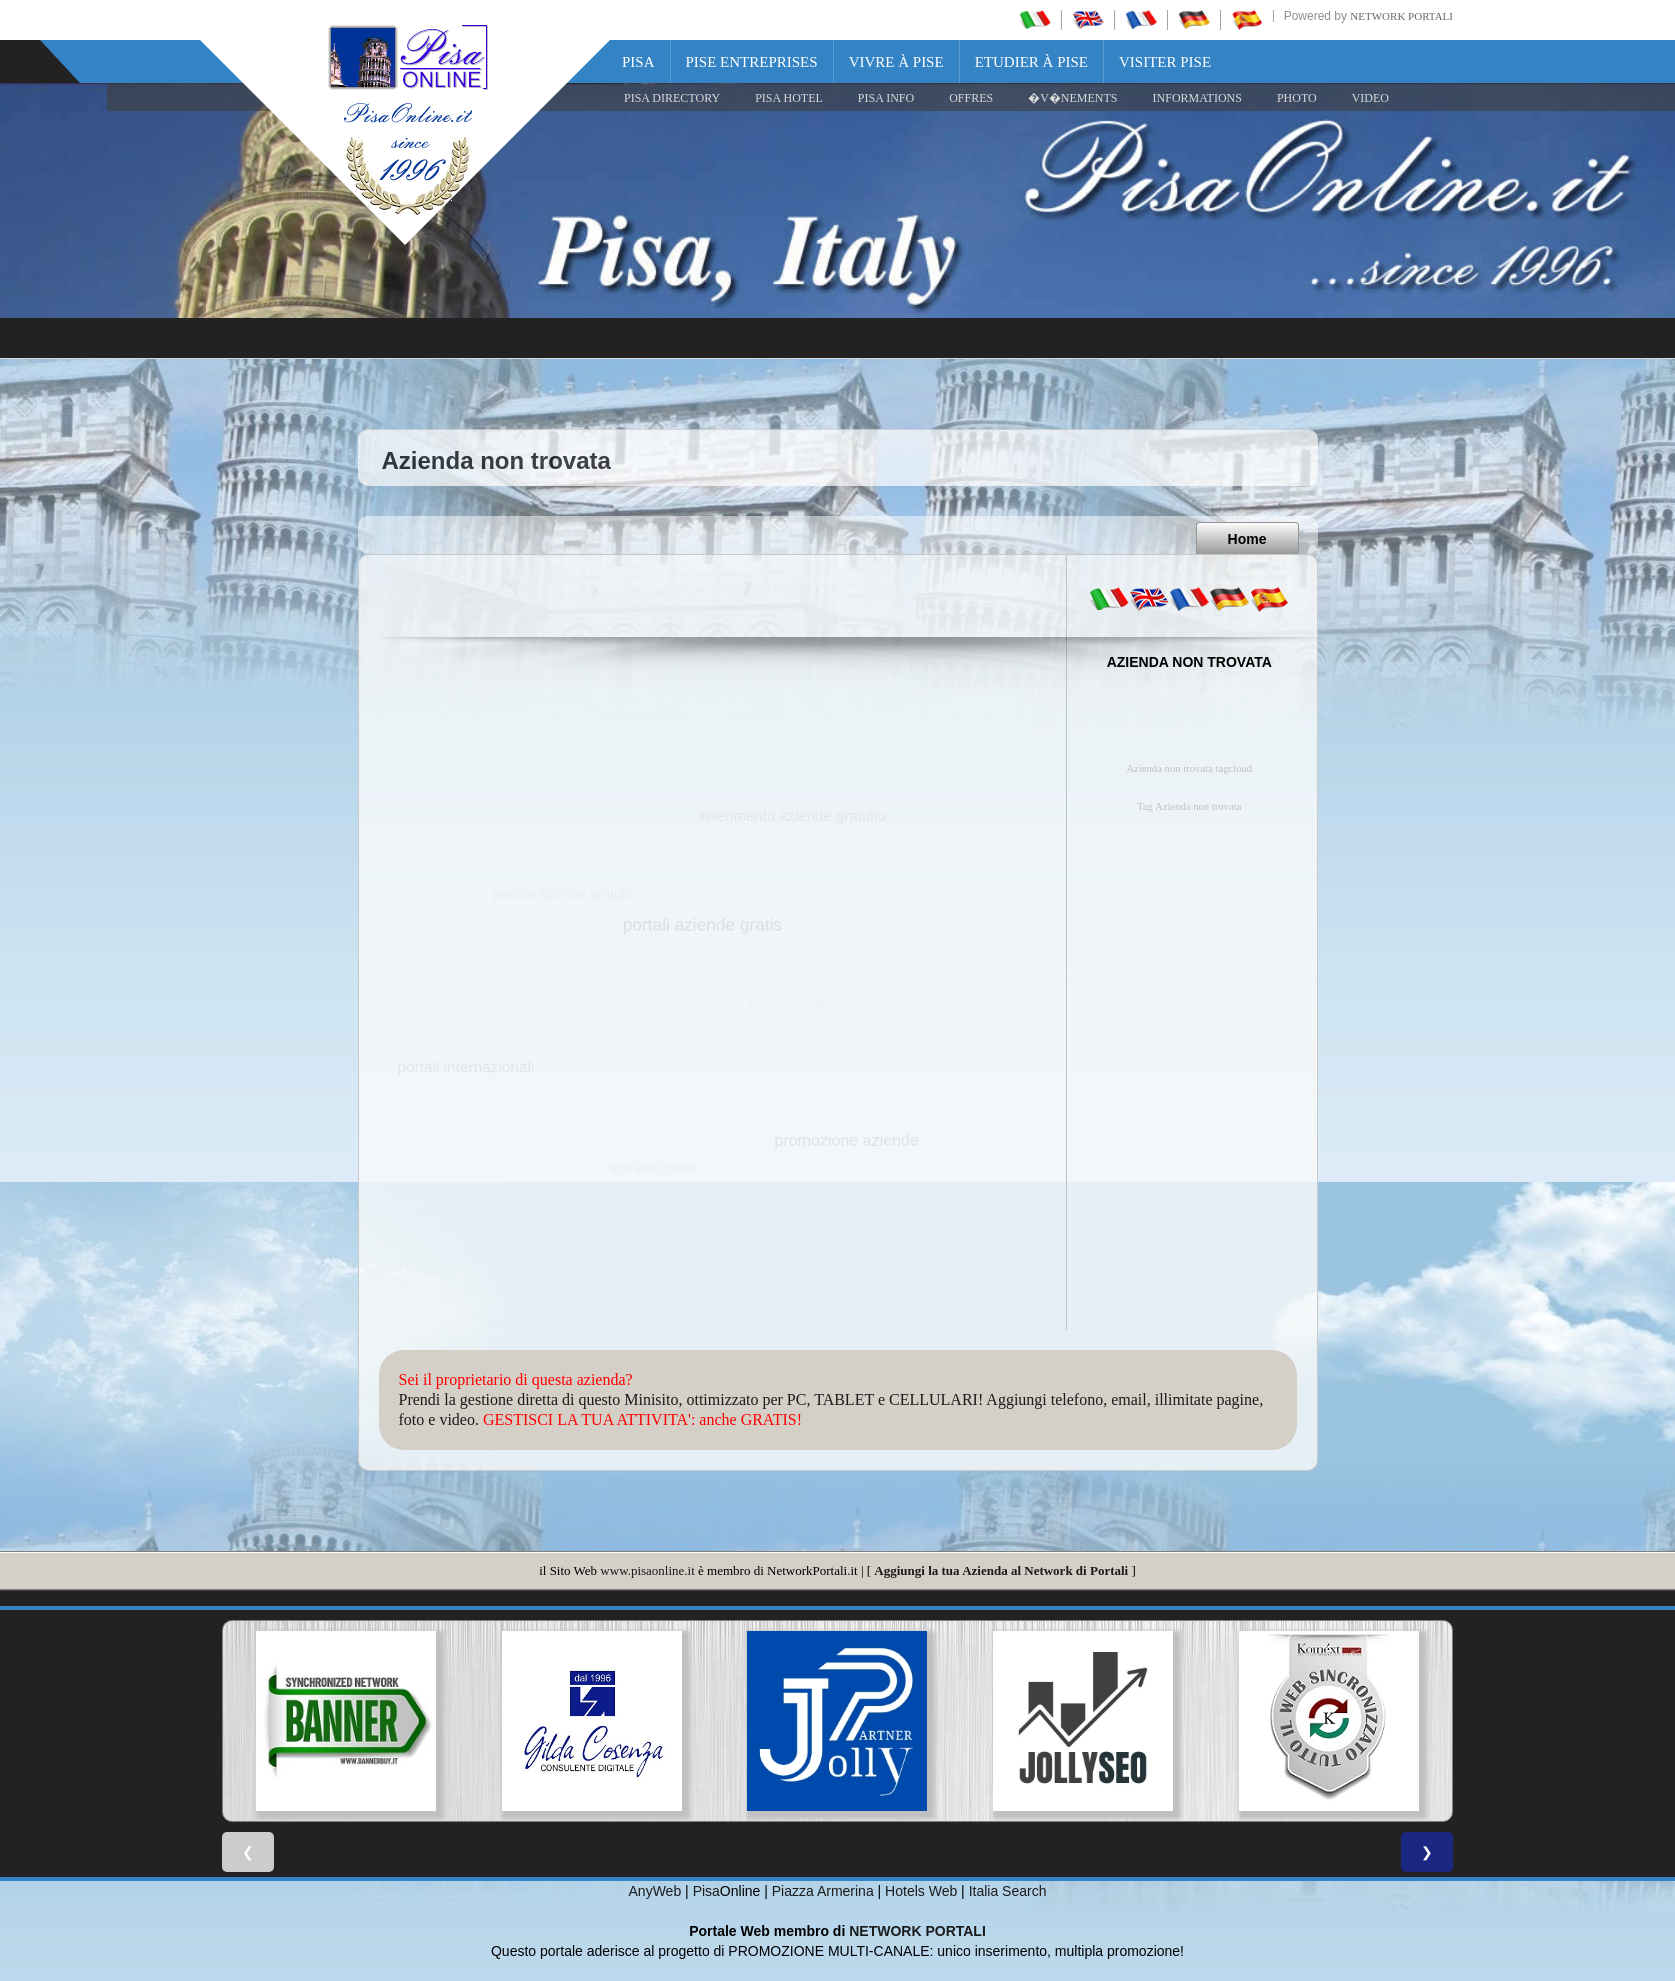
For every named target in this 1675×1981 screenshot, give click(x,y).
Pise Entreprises (752, 62)
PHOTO (1297, 98)
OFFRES (971, 98)
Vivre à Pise (896, 62)
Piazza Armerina (823, 1891)
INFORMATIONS (1197, 98)
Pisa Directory (672, 98)
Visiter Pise (1165, 62)
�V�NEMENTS (1072, 98)
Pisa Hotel (789, 98)
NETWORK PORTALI (917, 1931)
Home (1247, 539)
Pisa (638, 62)
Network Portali (1401, 16)
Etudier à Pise (1031, 62)
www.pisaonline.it (647, 1570)
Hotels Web (921, 1891)
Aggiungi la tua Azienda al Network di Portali (1001, 1570)
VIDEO (1370, 98)
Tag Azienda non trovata (1189, 806)
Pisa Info (886, 98)
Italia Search (1008, 1891)
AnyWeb (655, 1891)
